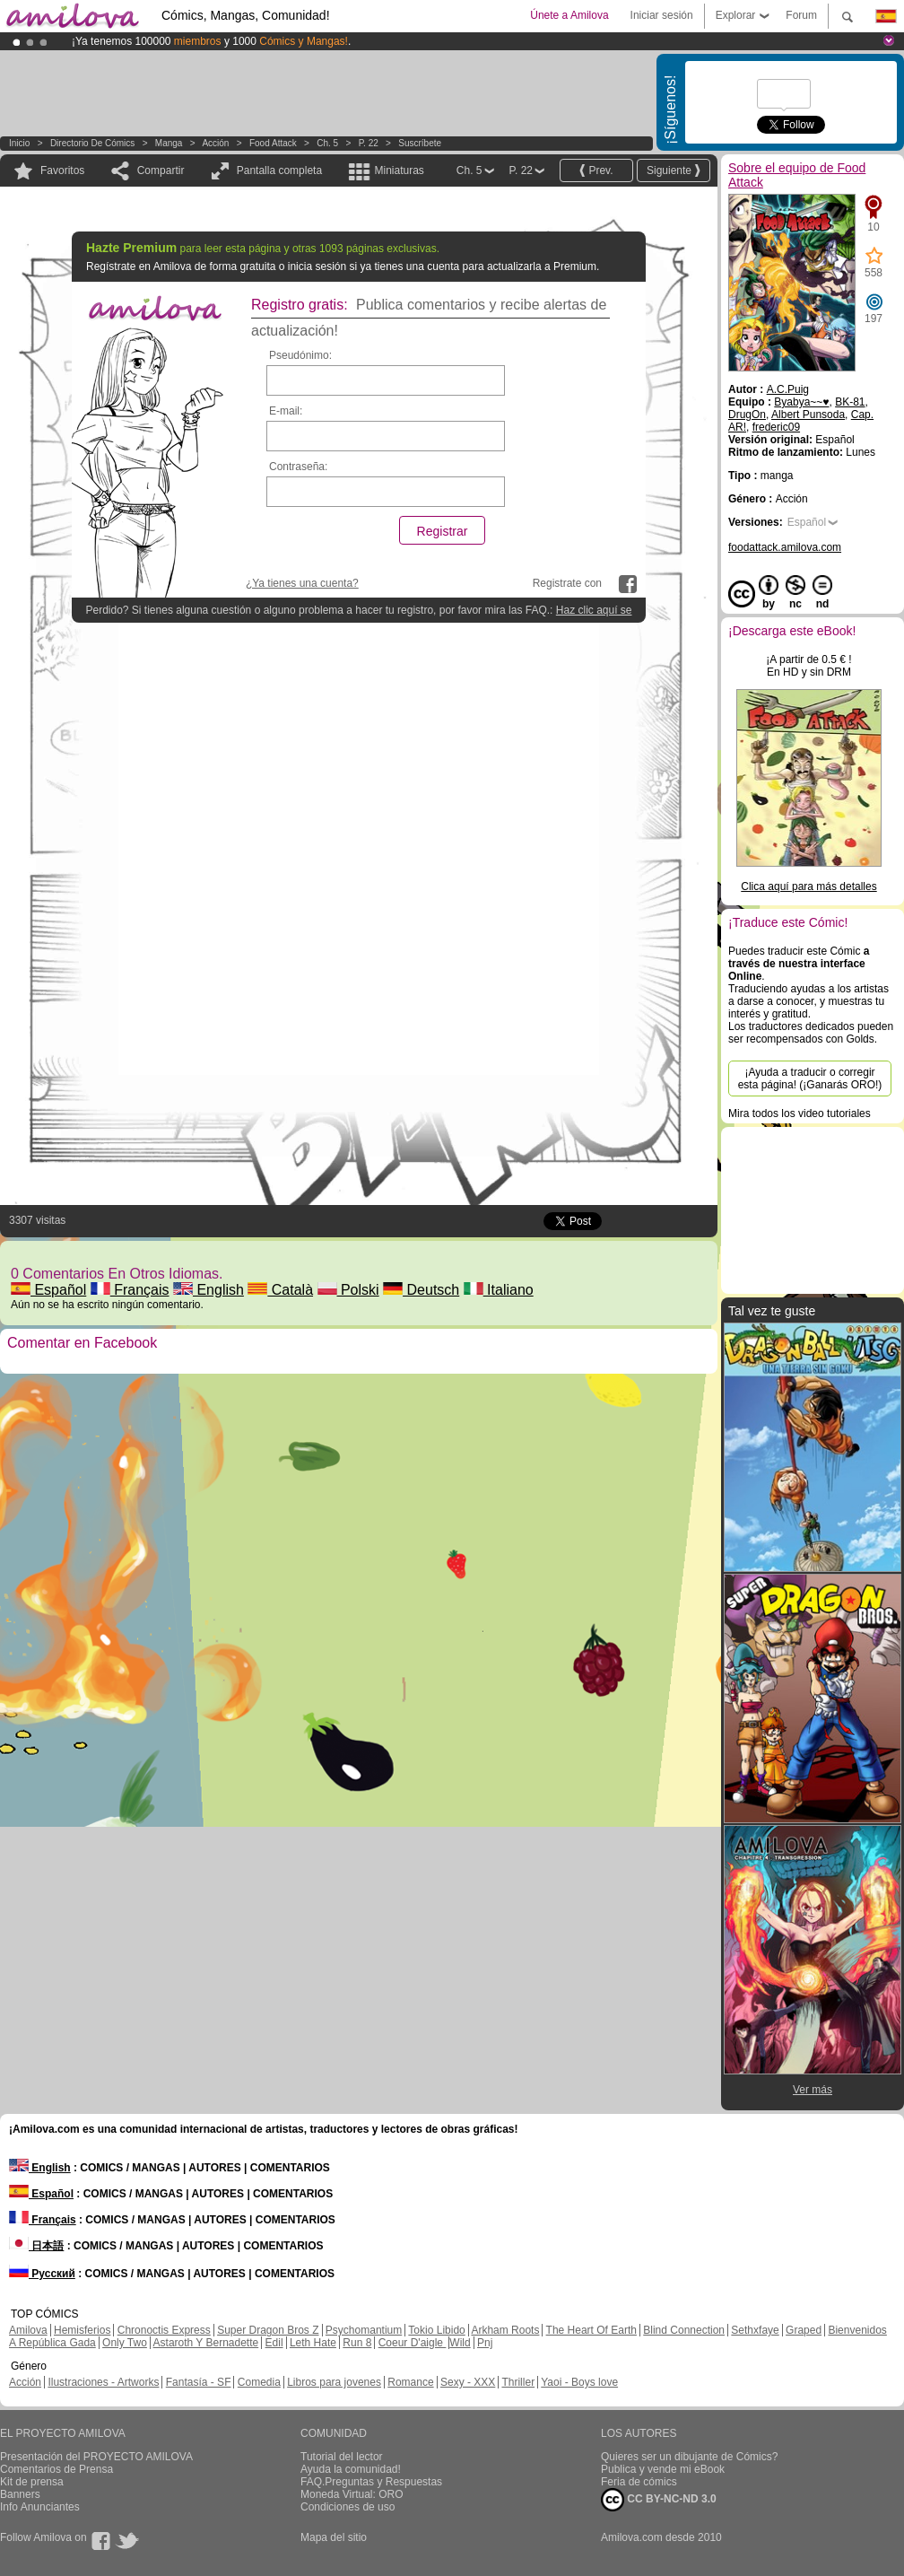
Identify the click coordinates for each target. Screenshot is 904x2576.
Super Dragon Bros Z (267, 2330)
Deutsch (421, 1289)
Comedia (259, 2382)
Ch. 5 (327, 143)
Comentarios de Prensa (56, 2469)
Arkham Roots (505, 2330)
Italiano (499, 1289)
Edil (274, 2342)
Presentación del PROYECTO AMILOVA (96, 2456)
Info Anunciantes (40, 2507)
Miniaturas (398, 170)
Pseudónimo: (300, 355)
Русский (42, 2273)
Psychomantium (364, 2330)
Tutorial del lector (341, 2456)
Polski (348, 1289)
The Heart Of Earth (591, 2330)
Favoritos (62, 170)
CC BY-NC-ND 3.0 (659, 2499)
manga (169, 143)
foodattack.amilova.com (784, 547)
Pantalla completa (279, 170)
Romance (410, 2382)
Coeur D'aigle (412, 2342)
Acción (215, 143)
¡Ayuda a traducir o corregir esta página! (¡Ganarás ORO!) (810, 1078)
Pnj (484, 2342)
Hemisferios (82, 2330)
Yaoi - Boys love (579, 2382)
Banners (20, 2494)
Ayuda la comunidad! (350, 2469)
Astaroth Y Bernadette (206, 2342)
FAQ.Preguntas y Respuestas (371, 2482)
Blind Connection (684, 2330)
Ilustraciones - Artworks (103, 2382)
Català (280, 1289)
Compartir (161, 170)
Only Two (124, 2342)
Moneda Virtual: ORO (352, 2494)
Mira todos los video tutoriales (799, 1113)
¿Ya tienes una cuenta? (302, 583)
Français (130, 1289)
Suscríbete (419, 143)
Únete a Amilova (569, 15)
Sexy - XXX (467, 2382)
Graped (803, 2330)
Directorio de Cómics (92, 143)
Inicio (19, 143)
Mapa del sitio (333, 2537)
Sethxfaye (754, 2330)
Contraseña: (298, 466)
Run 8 (357, 2342)
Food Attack (273, 143)
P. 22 (368, 143)
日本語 (36, 2246)
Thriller (518, 2382)
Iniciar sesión (661, 15)
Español (48, 1289)
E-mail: (285, 411)
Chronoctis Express (164, 2330)
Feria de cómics (639, 2482)
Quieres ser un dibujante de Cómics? (689, 2456)
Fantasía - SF (198, 2382)
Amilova (28, 2330)
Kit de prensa (32, 2482)
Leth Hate (313, 2342)
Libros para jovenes (334, 2382)
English (208, 1289)
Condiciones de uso (347, 2507)
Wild (459, 2342)
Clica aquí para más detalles (808, 886)
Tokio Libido (436, 2330)
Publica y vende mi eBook (663, 2469)
